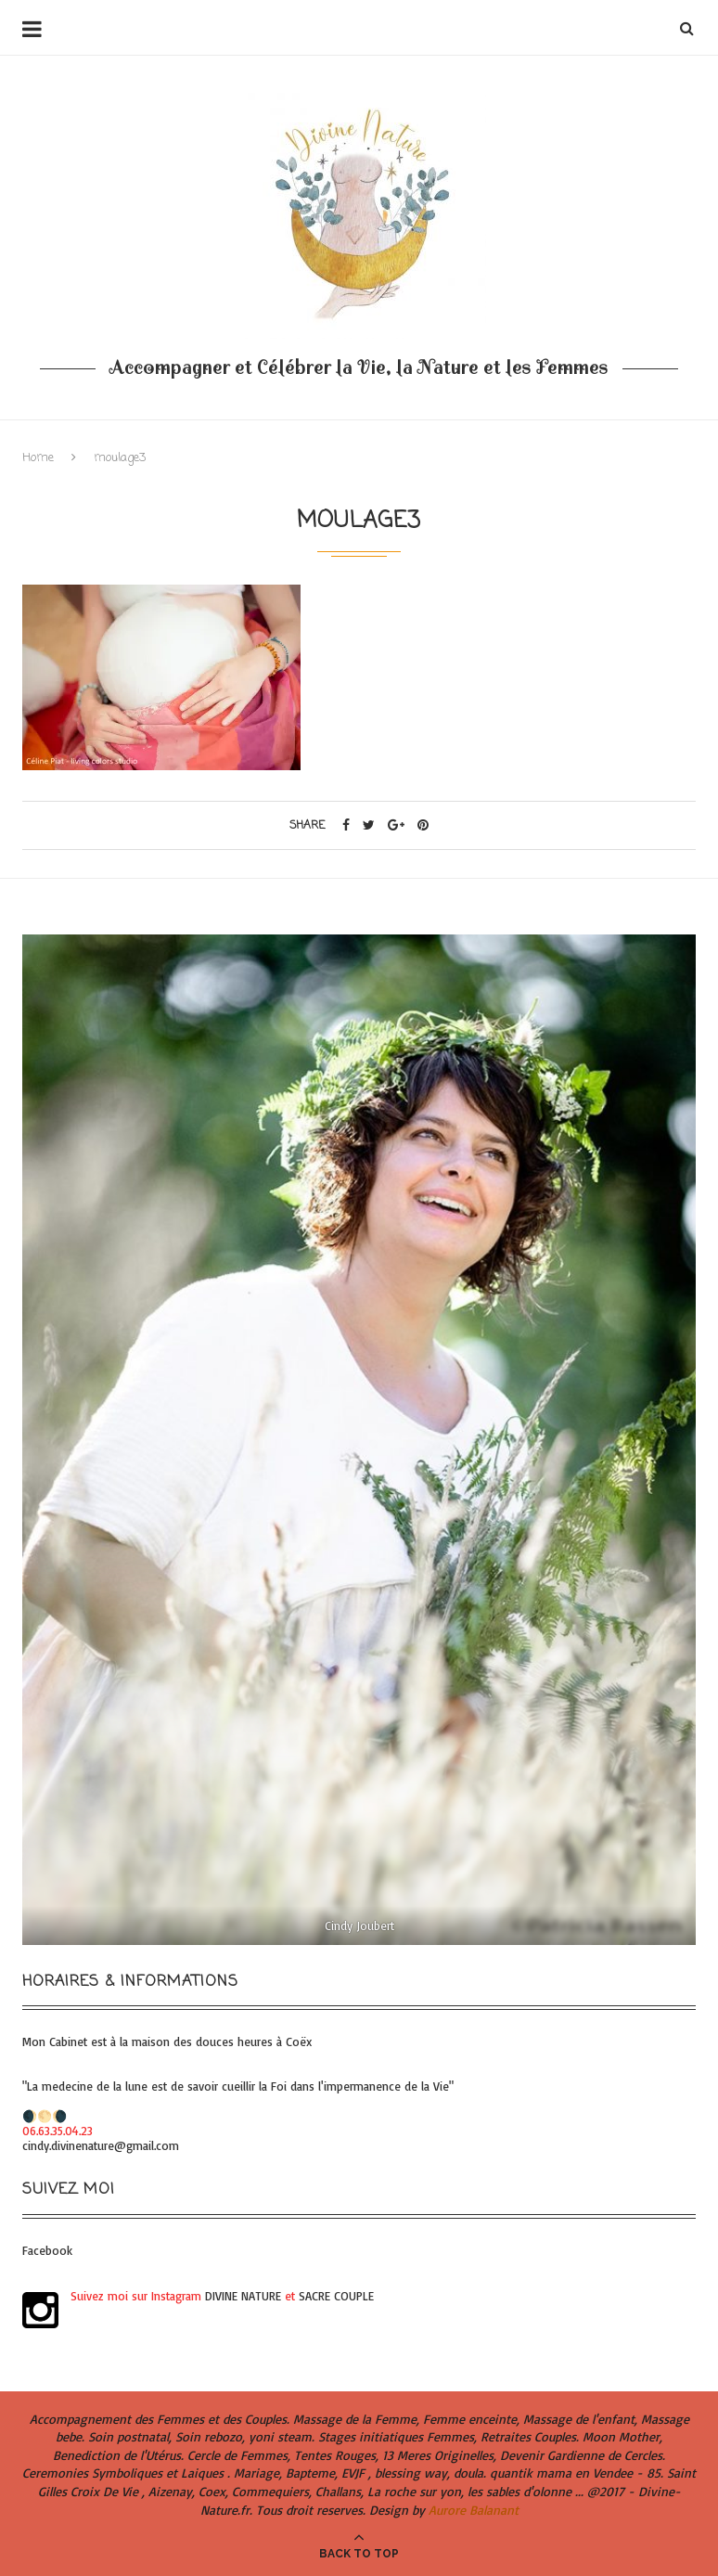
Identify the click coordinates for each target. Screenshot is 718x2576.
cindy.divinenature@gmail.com (100, 2145)
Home (38, 458)
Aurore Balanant (474, 2510)
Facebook (47, 2250)
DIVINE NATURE (243, 2295)
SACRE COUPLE (336, 2295)
